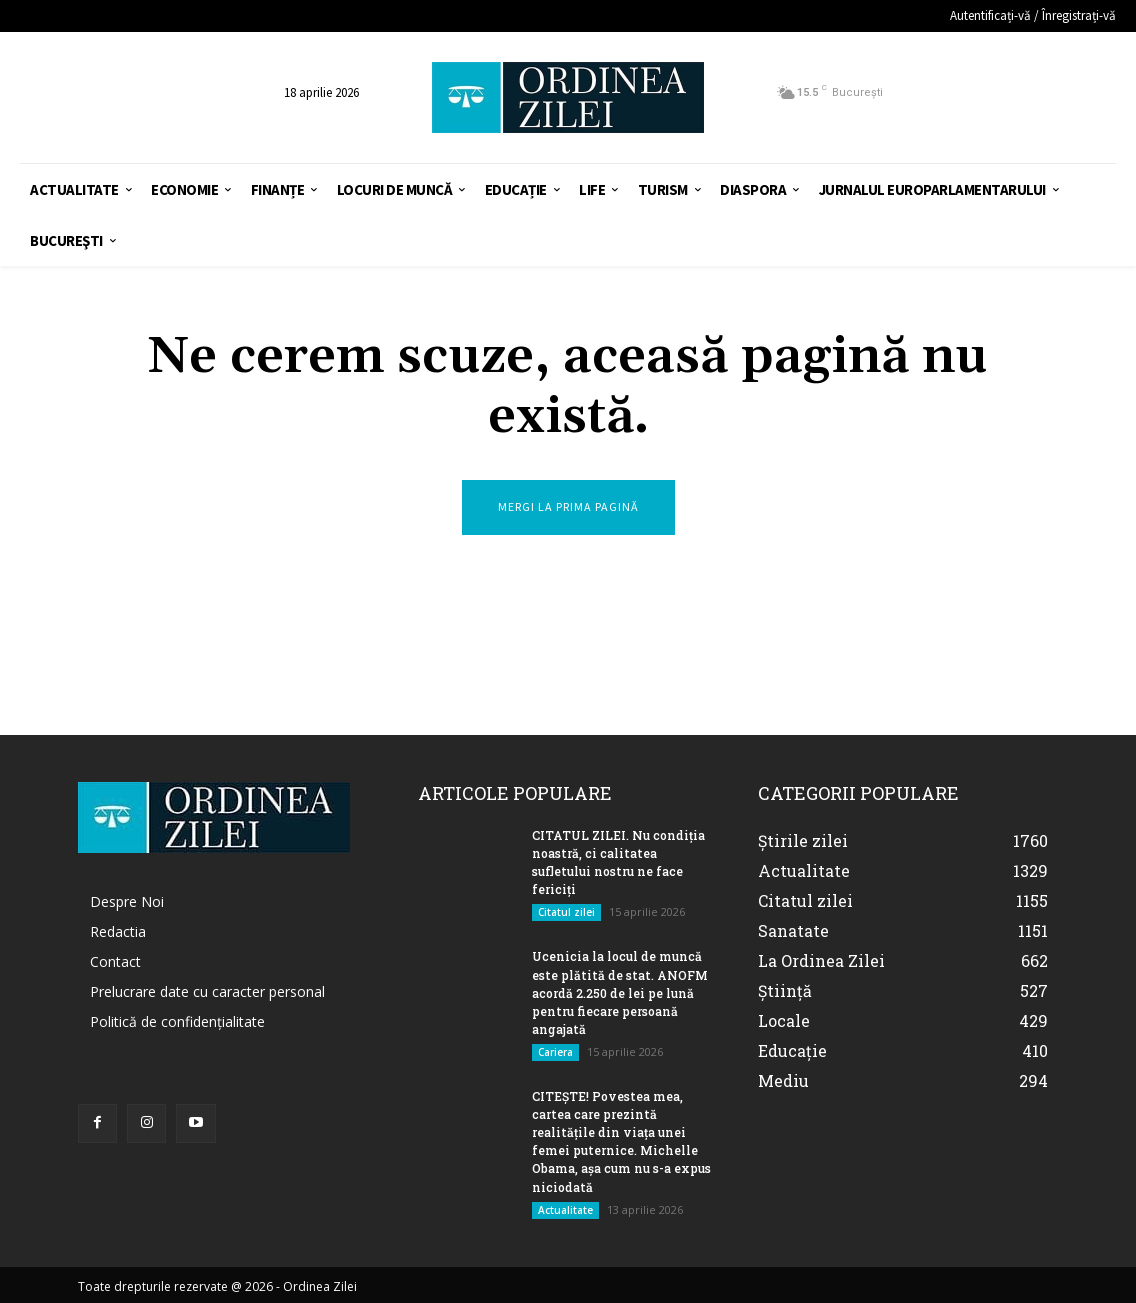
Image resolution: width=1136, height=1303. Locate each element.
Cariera (555, 1051)
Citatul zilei (566, 912)
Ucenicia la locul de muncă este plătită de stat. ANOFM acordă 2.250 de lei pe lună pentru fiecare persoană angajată (619, 992)
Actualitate (565, 1208)
